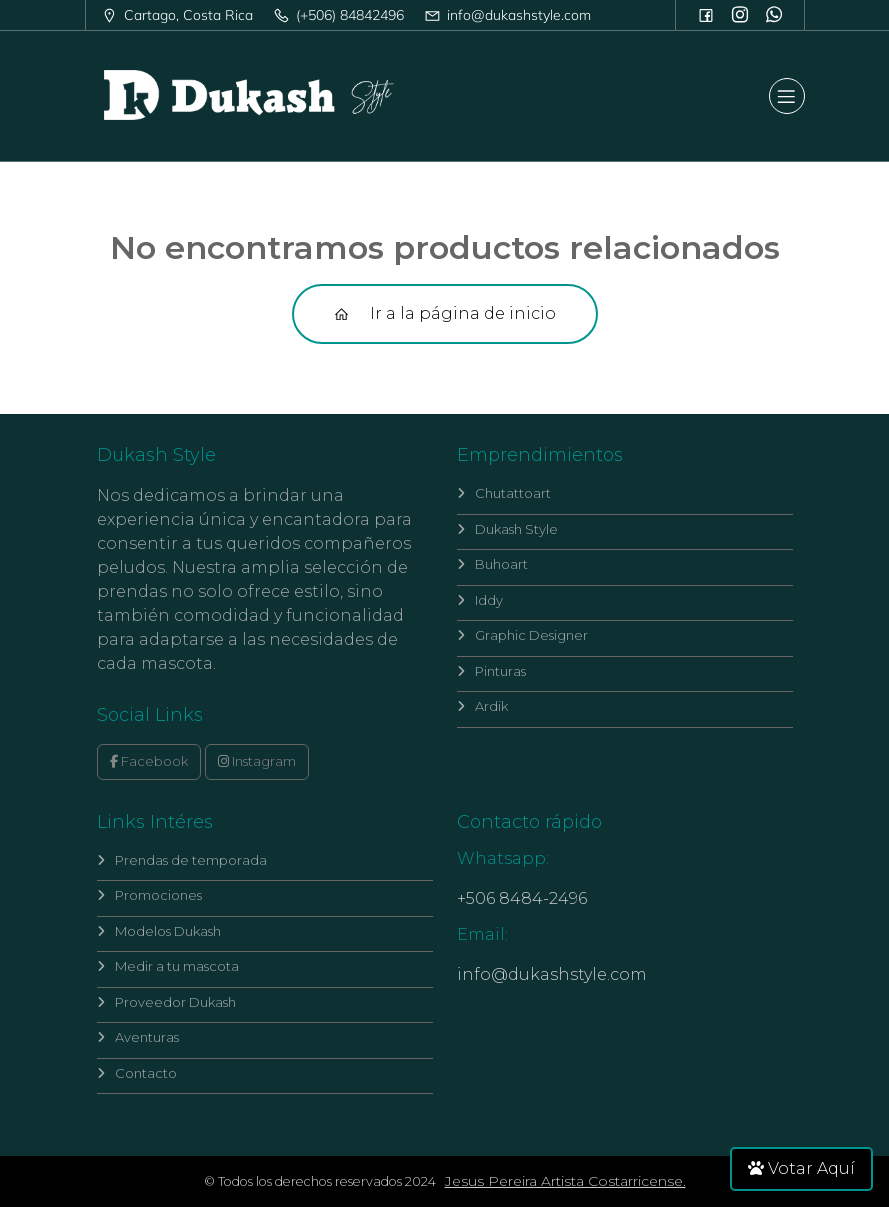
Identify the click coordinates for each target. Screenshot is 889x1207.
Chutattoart (504, 493)
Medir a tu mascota (168, 966)
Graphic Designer (522, 635)
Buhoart (492, 564)
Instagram (257, 761)
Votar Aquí (801, 1168)
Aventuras (138, 1037)
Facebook (149, 761)
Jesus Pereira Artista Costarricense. (565, 1181)
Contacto (137, 1073)
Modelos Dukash (159, 931)
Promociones (149, 895)
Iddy (480, 600)
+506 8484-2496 (522, 898)
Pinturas (491, 671)
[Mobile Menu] (787, 96)
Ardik (482, 706)
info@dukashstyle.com (552, 974)
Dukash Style (507, 529)
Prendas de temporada (182, 860)
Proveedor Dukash (166, 1002)
